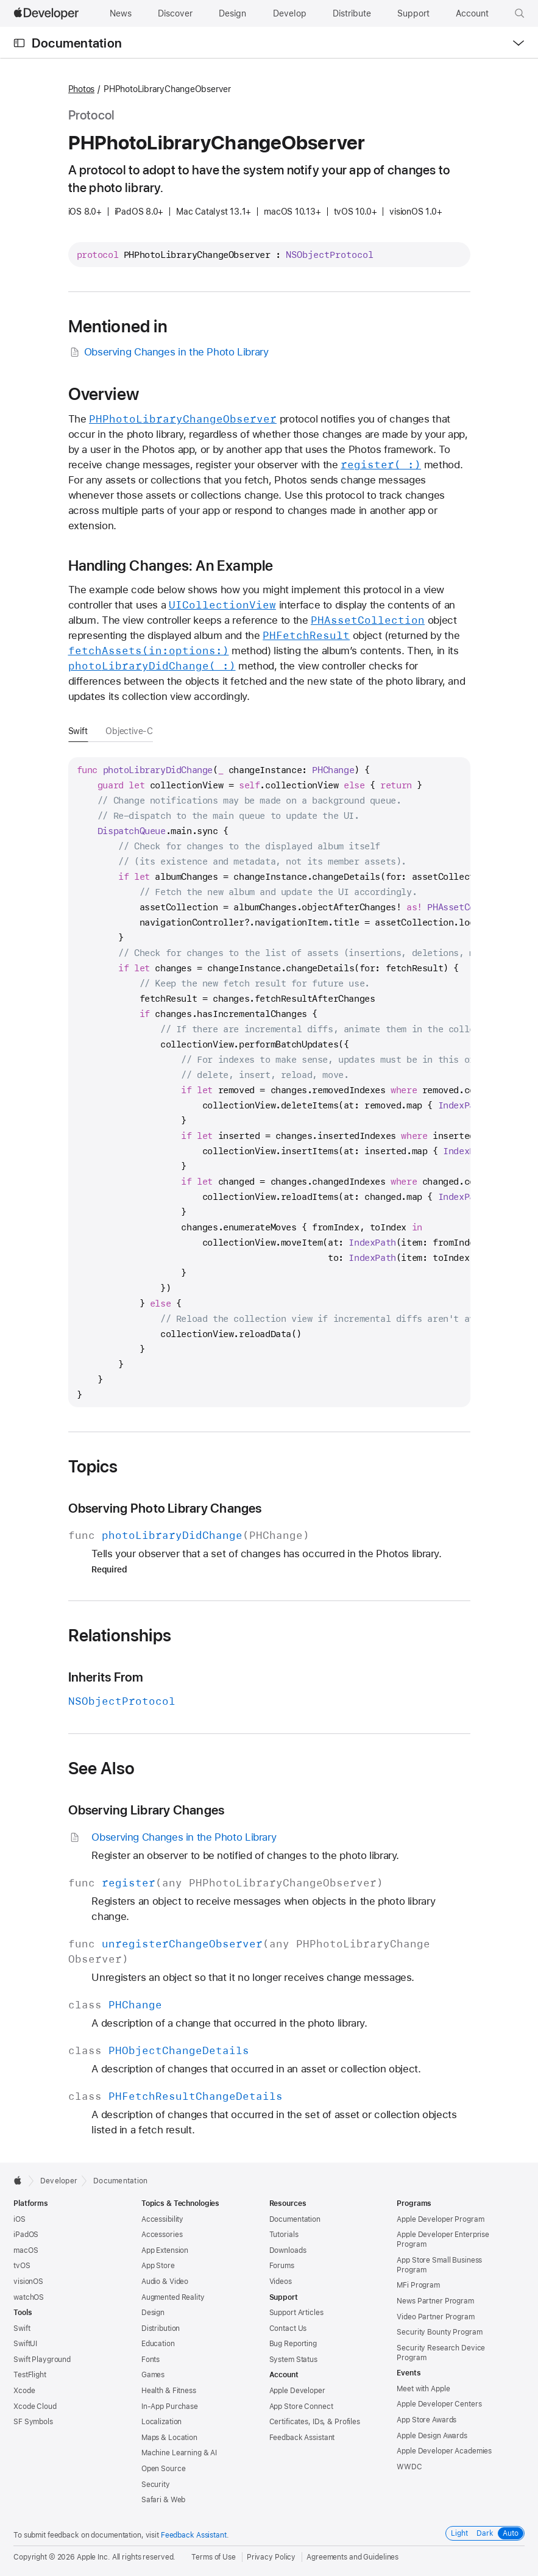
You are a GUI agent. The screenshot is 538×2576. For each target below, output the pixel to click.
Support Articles (296, 2312)
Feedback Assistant (302, 2437)
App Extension (164, 2250)
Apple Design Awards (432, 2436)
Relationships (120, 1635)
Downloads (287, 2250)
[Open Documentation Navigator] (19, 43)
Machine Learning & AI (179, 2453)
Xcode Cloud (35, 2406)
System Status (293, 2359)
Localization (161, 2421)
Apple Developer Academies (444, 2451)
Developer (58, 2181)
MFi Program (418, 2285)
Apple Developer (297, 2390)
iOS (19, 2219)
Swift (78, 731)
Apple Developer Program (440, 2219)
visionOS (28, 2281)
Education (158, 2343)
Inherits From (106, 1677)
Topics (93, 1466)
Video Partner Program (435, 2317)
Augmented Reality (173, 2297)
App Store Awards (426, 2420)
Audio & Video (164, 2281)
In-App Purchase (169, 2406)
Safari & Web (163, 2500)
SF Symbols (33, 2421)
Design (153, 2312)
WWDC (409, 2467)
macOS (25, 2250)
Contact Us (288, 2328)
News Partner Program (435, 2301)
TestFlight (29, 2375)
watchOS (28, 2297)
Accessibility (162, 2219)
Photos (81, 89)
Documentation (77, 43)
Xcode (24, 2390)
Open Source (163, 2468)
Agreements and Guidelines (352, 2557)
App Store (158, 2265)
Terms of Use (213, 2557)
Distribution (160, 2328)
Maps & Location (169, 2437)
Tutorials (284, 2234)
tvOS (21, 2265)
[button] (520, 13)
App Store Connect (301, 2406)
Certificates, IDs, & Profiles (315, 2421)
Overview (104, 394)
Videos (280, 2281)
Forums (281, 2265)
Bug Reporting (293, 2343)
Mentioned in (118, 326)
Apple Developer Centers (439, 2404)
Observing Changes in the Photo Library (168, 352)
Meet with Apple (423, 2389)
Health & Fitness (168, 2390)
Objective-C (129, 731)
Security (155, 2484)
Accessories (162, 2234)
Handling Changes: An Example (171, 565)
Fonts (150, 2359)
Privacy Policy (271, 2557)
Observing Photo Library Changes (165, 1508)
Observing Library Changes (146, 1810)
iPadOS (25, 2234)
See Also (101, 1768)
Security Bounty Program (439, 2332)
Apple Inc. (93, 2557)
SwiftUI (25, 2343)
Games (153, 2375)
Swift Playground (42, 2359)
